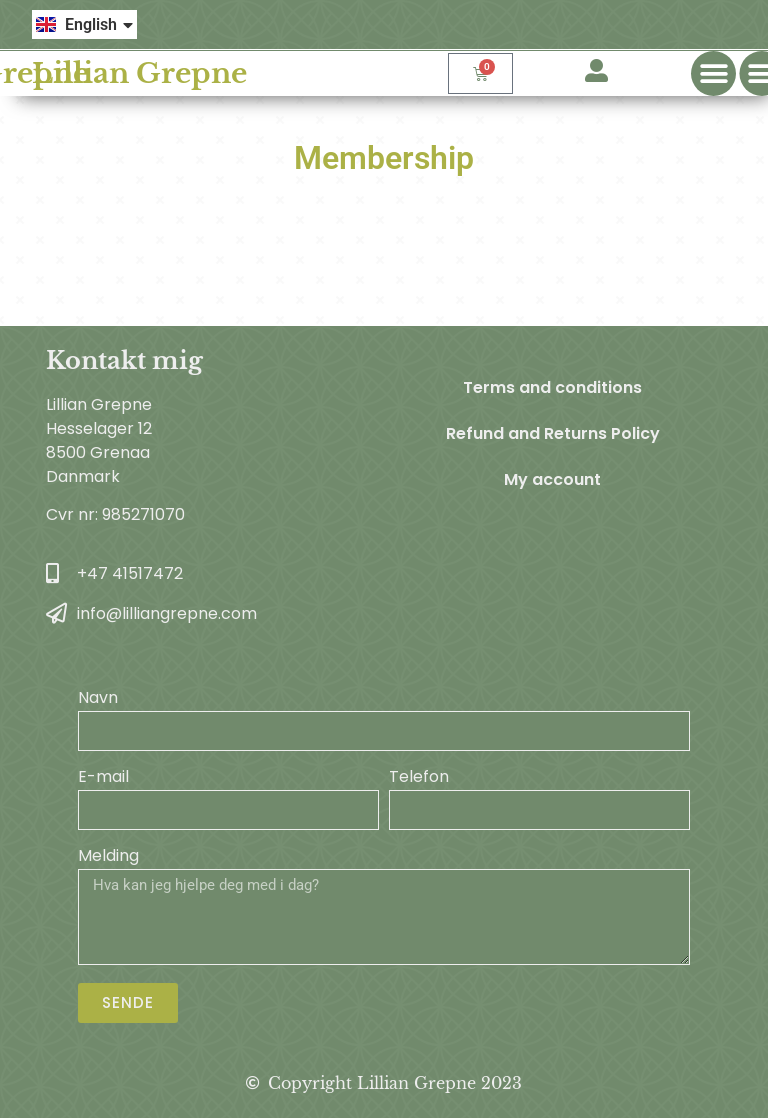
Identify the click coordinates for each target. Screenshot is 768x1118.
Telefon (419, 778)
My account (552, 479)
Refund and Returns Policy (553, 433)
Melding (108, 857)
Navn (98, 699)
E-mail (103, 778)
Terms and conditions (552, 387)
